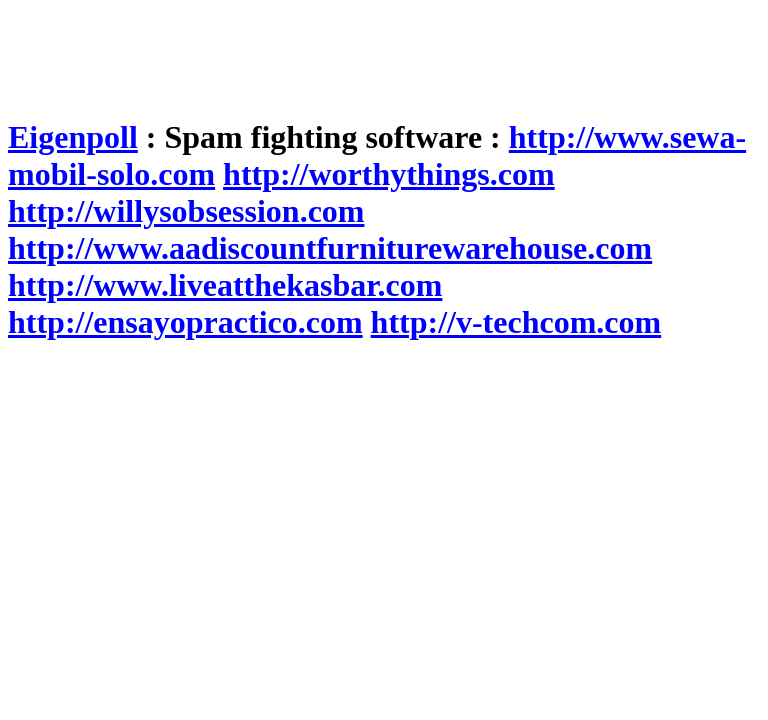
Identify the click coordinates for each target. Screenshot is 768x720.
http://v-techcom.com (516, 322)
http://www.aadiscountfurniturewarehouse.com (330, 248)
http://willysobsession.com (186, 211)
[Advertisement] (372, 53)
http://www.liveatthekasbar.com (225, 285)
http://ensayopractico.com (185, 322)
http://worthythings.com (389, 174)
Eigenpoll (73, 137)
